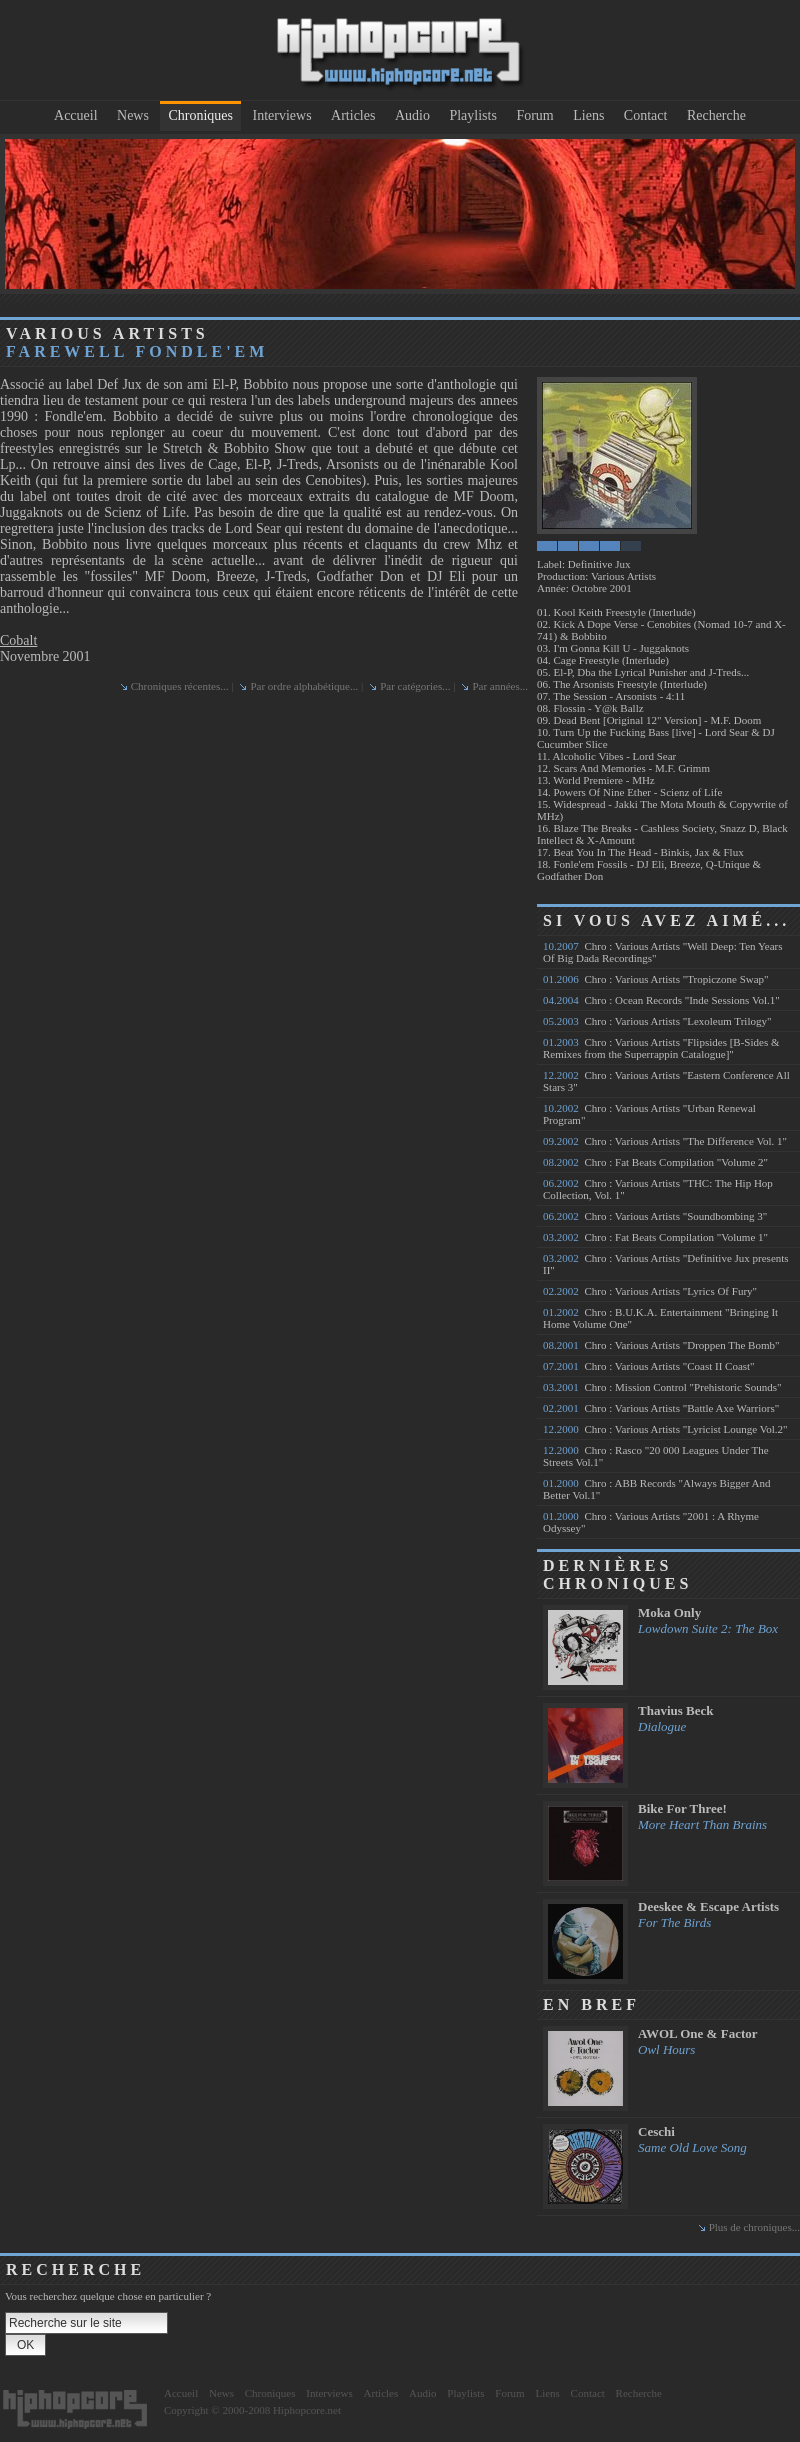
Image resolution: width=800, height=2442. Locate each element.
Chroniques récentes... (180, 686)
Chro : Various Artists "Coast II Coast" (649, 1366)
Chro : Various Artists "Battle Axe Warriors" (661, 1408)
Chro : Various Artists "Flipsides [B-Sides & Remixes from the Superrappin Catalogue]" (661, 1048)
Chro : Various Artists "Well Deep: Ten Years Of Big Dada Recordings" (662, 952)
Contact (646, 115)
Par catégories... (415, 686)
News (133, 115)
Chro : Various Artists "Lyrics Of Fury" (650, 1291)
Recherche (716, 115)
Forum (534, 115)
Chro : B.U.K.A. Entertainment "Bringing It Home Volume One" (660, 1318)
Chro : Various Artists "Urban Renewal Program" (649, 1114)
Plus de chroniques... (754, 2227)
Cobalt (18, 640)
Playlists (472, 115)
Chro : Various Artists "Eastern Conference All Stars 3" (666, 1081)
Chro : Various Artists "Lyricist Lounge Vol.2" (665, 1429)
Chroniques (200, 115)
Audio (412, 115)
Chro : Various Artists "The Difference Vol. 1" (665, 1141)
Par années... (500, 686)
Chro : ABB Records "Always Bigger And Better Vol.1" (657, 1489)
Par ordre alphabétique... (304, 686)
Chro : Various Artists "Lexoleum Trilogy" (657, 1021)
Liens (588, 115)
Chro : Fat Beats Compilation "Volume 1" (655, 1237)
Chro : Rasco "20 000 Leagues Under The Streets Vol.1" (656, 1456)
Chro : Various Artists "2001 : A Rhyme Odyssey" (651, 1522)
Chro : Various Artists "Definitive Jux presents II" (666, 1264)
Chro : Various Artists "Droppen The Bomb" (661, 1345)
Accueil (76, 115)
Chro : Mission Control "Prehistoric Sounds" (662, 1387)
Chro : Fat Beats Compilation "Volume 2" (655, 1162)
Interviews (282, 115)
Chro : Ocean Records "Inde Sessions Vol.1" (661, 1000)
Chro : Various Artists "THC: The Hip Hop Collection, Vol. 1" (658, 1189)
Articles (353, 115)
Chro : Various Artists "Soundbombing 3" (655, 1216)
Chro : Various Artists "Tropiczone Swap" (656, 979)
